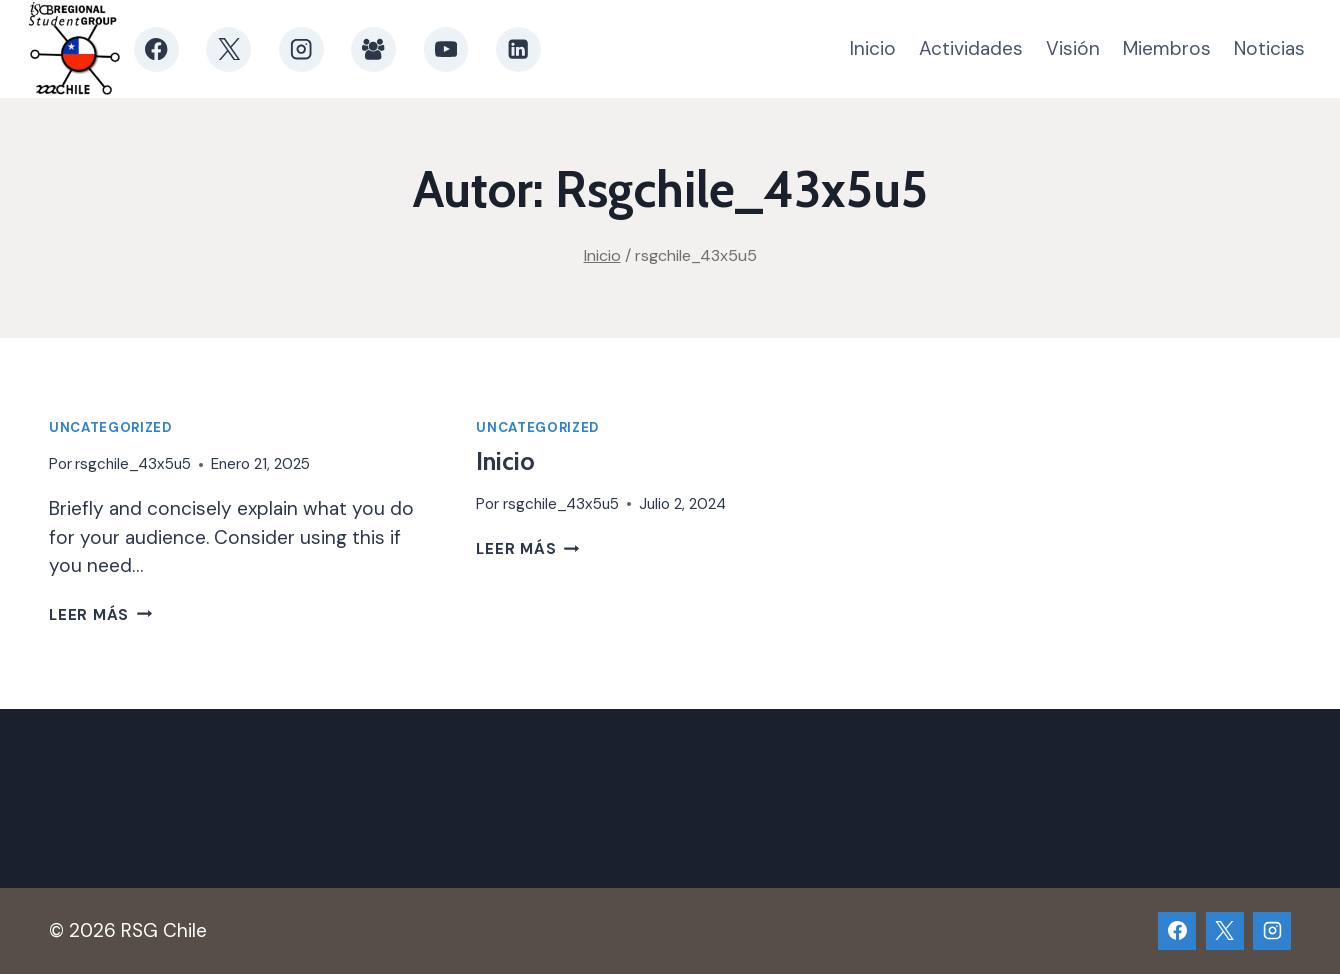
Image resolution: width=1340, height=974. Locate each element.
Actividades (971, 48)
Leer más (100, 615)
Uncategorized (110, 427)
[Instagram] (301, 49)
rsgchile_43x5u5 (133, 464)
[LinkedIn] (518, 49)
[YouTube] (446, 49)
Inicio (873, 48)
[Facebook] (156, 49)
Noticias (1269, 48)
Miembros (1167, 48)
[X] (228, 49)
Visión (1073, 48)
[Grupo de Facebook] (373, 49)
